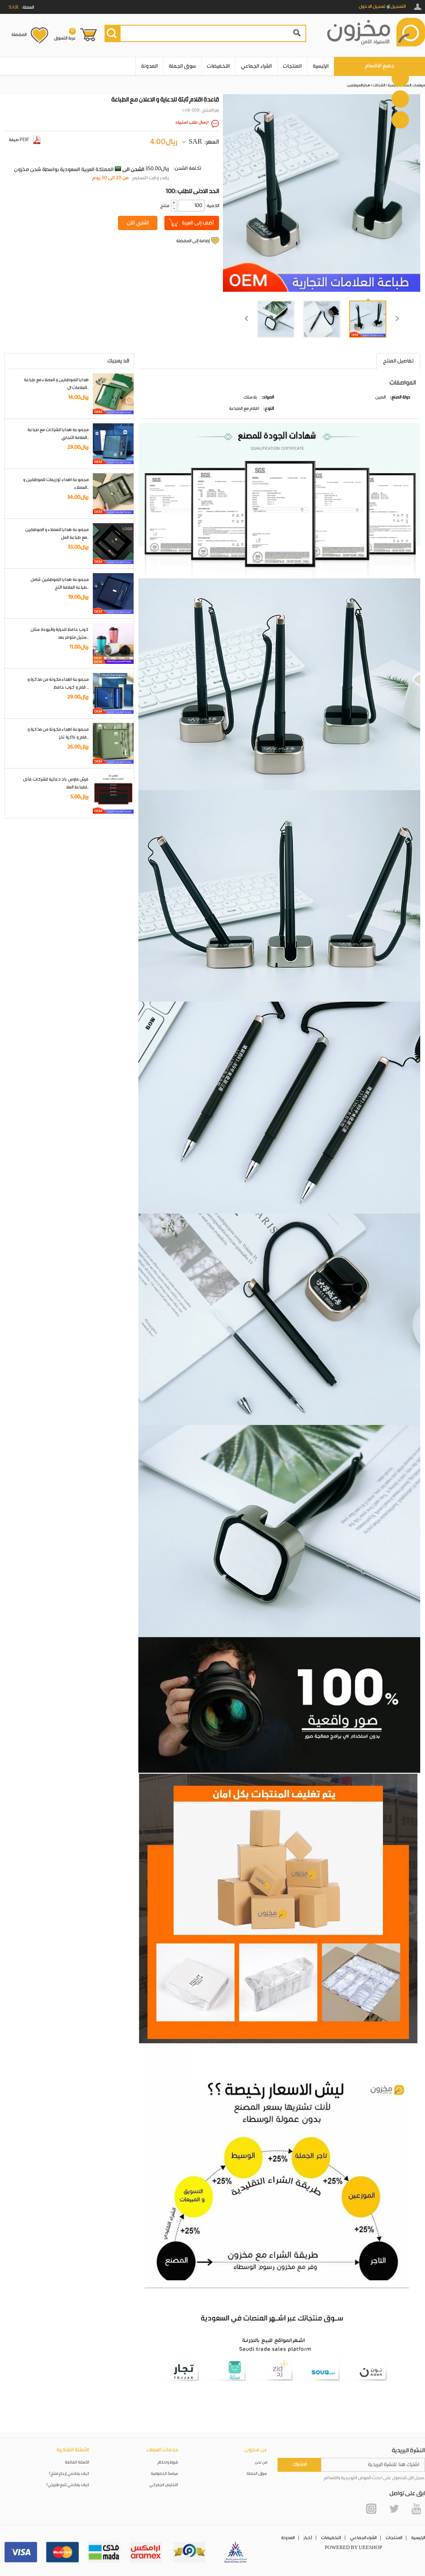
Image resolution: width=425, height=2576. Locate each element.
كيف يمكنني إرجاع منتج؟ (69, 2473)
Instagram (371, 2508)
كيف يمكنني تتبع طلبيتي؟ (67, 2485)
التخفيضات (218, 66)
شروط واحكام (167, 2462)
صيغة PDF (24, 139)
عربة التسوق (65, 34)
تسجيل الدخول (372, 6)
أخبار (308, 2537)
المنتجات (292, 66)
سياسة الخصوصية (164, 2473)
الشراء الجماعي (256, 66)
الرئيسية (321, 66)
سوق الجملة (182, 66)
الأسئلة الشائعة (77, 2462)
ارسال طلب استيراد (191, 122)
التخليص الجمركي (164, 2485)
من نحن (261, 2462)
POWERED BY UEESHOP (353, 2547)
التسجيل (397, 6)
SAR (195, 142)
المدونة (149, 66)
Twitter (393, 2508)
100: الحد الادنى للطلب (192, 191)
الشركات (379, 85)
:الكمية (212, 205)
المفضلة (18, 34)
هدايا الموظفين (358, 85)
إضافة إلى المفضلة (192, 241)
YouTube (416, 2508)
